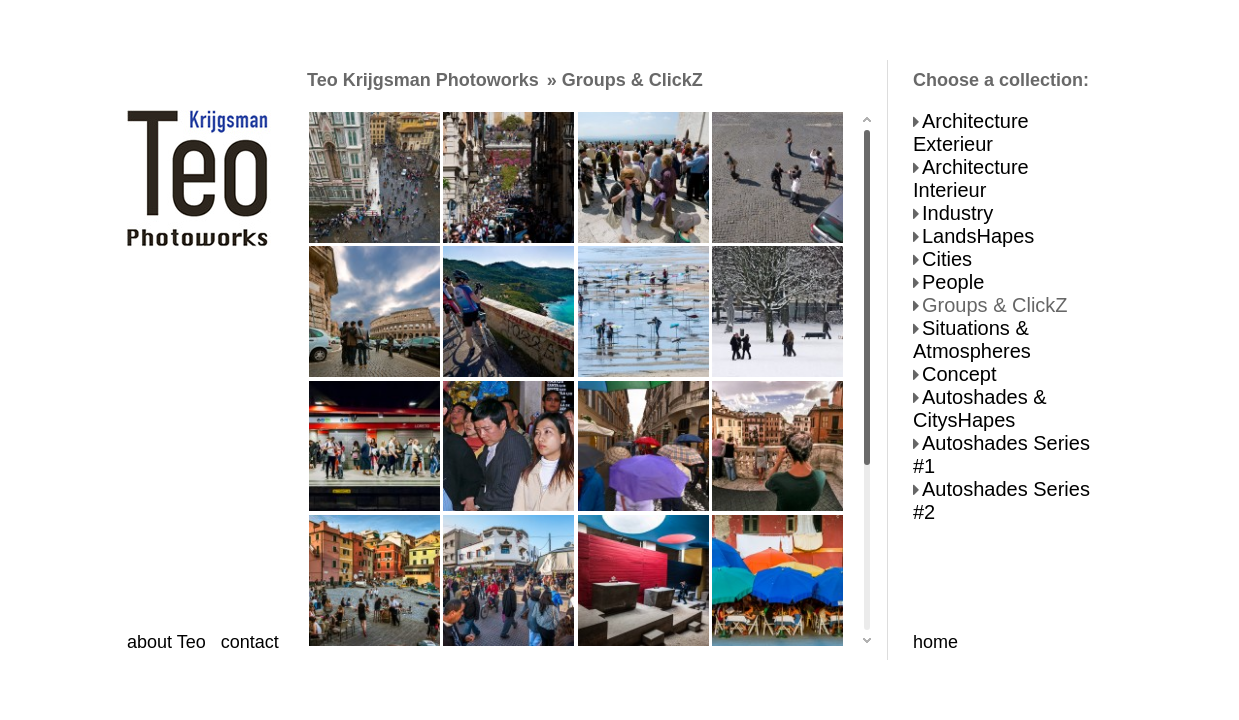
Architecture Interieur (971, 178)
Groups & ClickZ (995, 305)
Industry (957, 213)
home (935, 642)
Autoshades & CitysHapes (980, 408)
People (953, 282)
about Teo (166, 642)
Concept (959, 374)
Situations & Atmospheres (972, 339)
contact (250, 642)
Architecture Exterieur (971, 132)
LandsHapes (978, 236)
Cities (947, 259)
